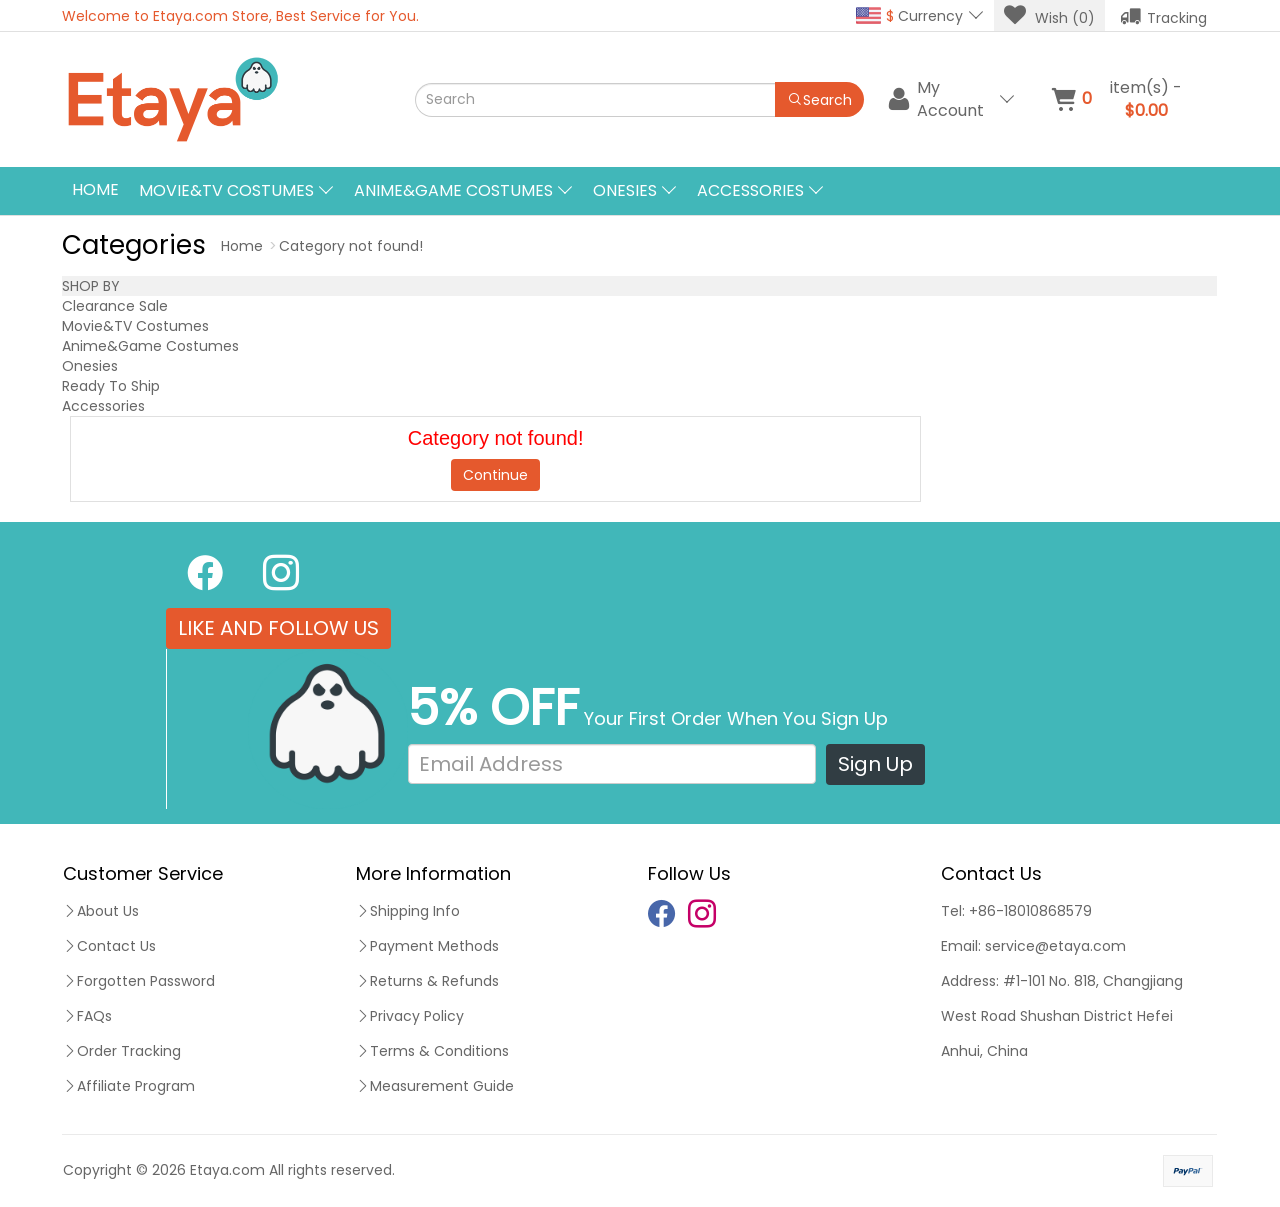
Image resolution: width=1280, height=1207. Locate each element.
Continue (495, 475)
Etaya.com (227, 1170)
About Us (101, 911)
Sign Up (875, 764)
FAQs (87, 1016)
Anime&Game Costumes (150, 346)
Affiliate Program (129, 1086)
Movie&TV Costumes (135, 326)
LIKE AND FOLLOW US (278, 628)
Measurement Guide (435, 1086)
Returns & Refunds (427, 981)
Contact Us (109, 946)
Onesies (90, 366)
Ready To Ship (111, 386)
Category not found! (351, 246)
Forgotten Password (139, 981)
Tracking (1163, 16)
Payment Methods (427, 946)
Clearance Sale (115, 306)
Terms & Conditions (432, 1051)
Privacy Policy (410, 1016)
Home (95, 189)
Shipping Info (408, 911)
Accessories (103, 406)
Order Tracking (122, 1051)
